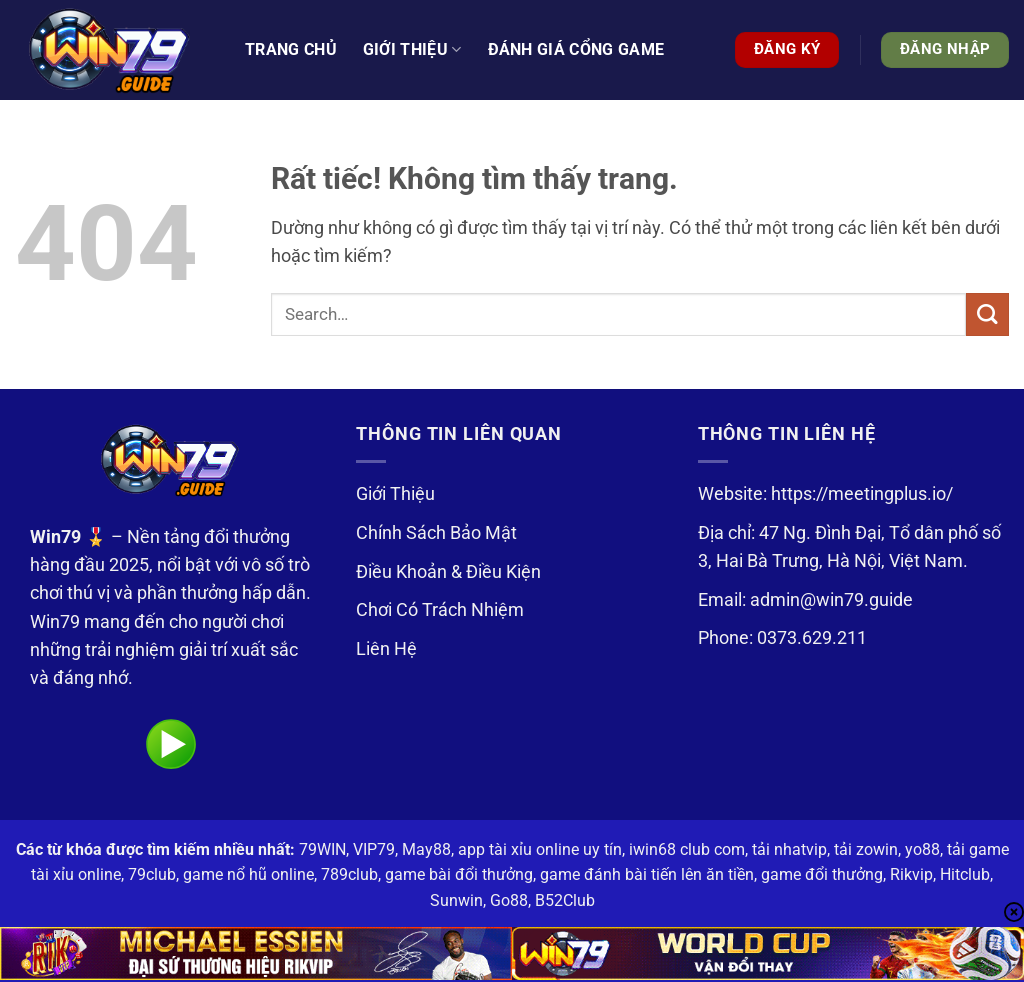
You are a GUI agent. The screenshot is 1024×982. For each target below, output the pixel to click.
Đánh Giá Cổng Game (576, 49)
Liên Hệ (386, 649)
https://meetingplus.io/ (862, 494)
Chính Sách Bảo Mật (436, 533)
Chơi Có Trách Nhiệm (440, 610)
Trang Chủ (291, 49)
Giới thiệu (412, 50)
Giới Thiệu (395, 494)
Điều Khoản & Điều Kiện (448, 572)
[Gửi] (987, 314)
